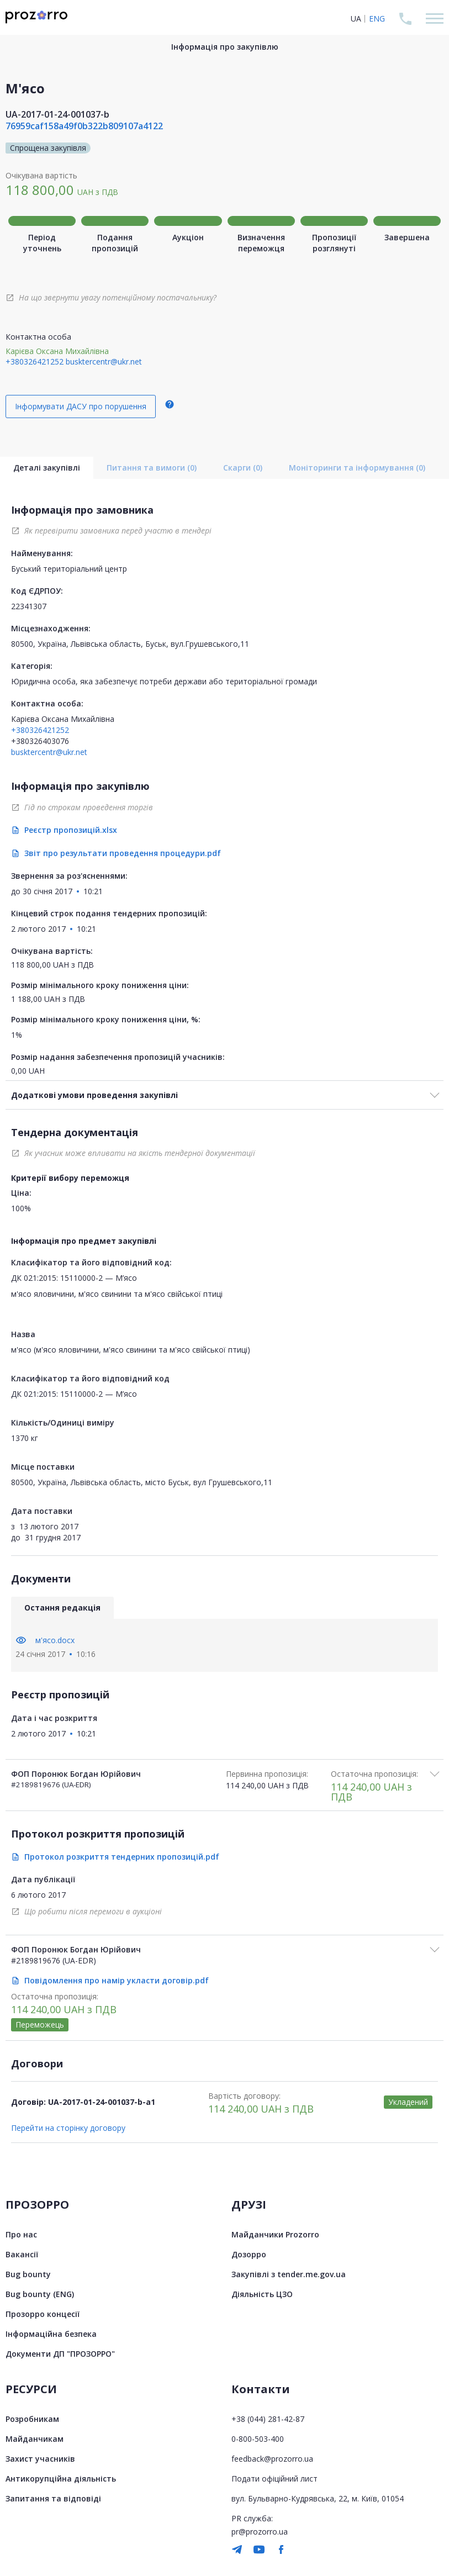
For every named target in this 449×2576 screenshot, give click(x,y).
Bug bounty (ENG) (40, 2294)
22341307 (28, 606)
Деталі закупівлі (46, 467)
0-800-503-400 (257, 2439)
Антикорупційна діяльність (61, 2478)
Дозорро (248, 2254)
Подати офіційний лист (274, 2478)
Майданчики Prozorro (275, 2234)
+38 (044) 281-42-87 (267, 2419)
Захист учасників (40, 2458)
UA (356, 18)
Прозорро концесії (43, 2314)
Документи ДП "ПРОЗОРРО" (60, 2353)
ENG (377, 18)
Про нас (21, 2234)
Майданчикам (35, 2439)
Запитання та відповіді (53, 2498)
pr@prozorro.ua (259, 2531)
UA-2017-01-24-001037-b (57, 114)
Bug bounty (28, 2274)
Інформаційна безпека (51, 2334)
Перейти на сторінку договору (68, 2128)
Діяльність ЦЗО (262, 2294)
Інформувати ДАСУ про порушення (80, 406)
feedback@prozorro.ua (272, 2458)
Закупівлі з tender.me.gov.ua (288, 2274)
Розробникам (32, 2419)
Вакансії (22, 2254)
